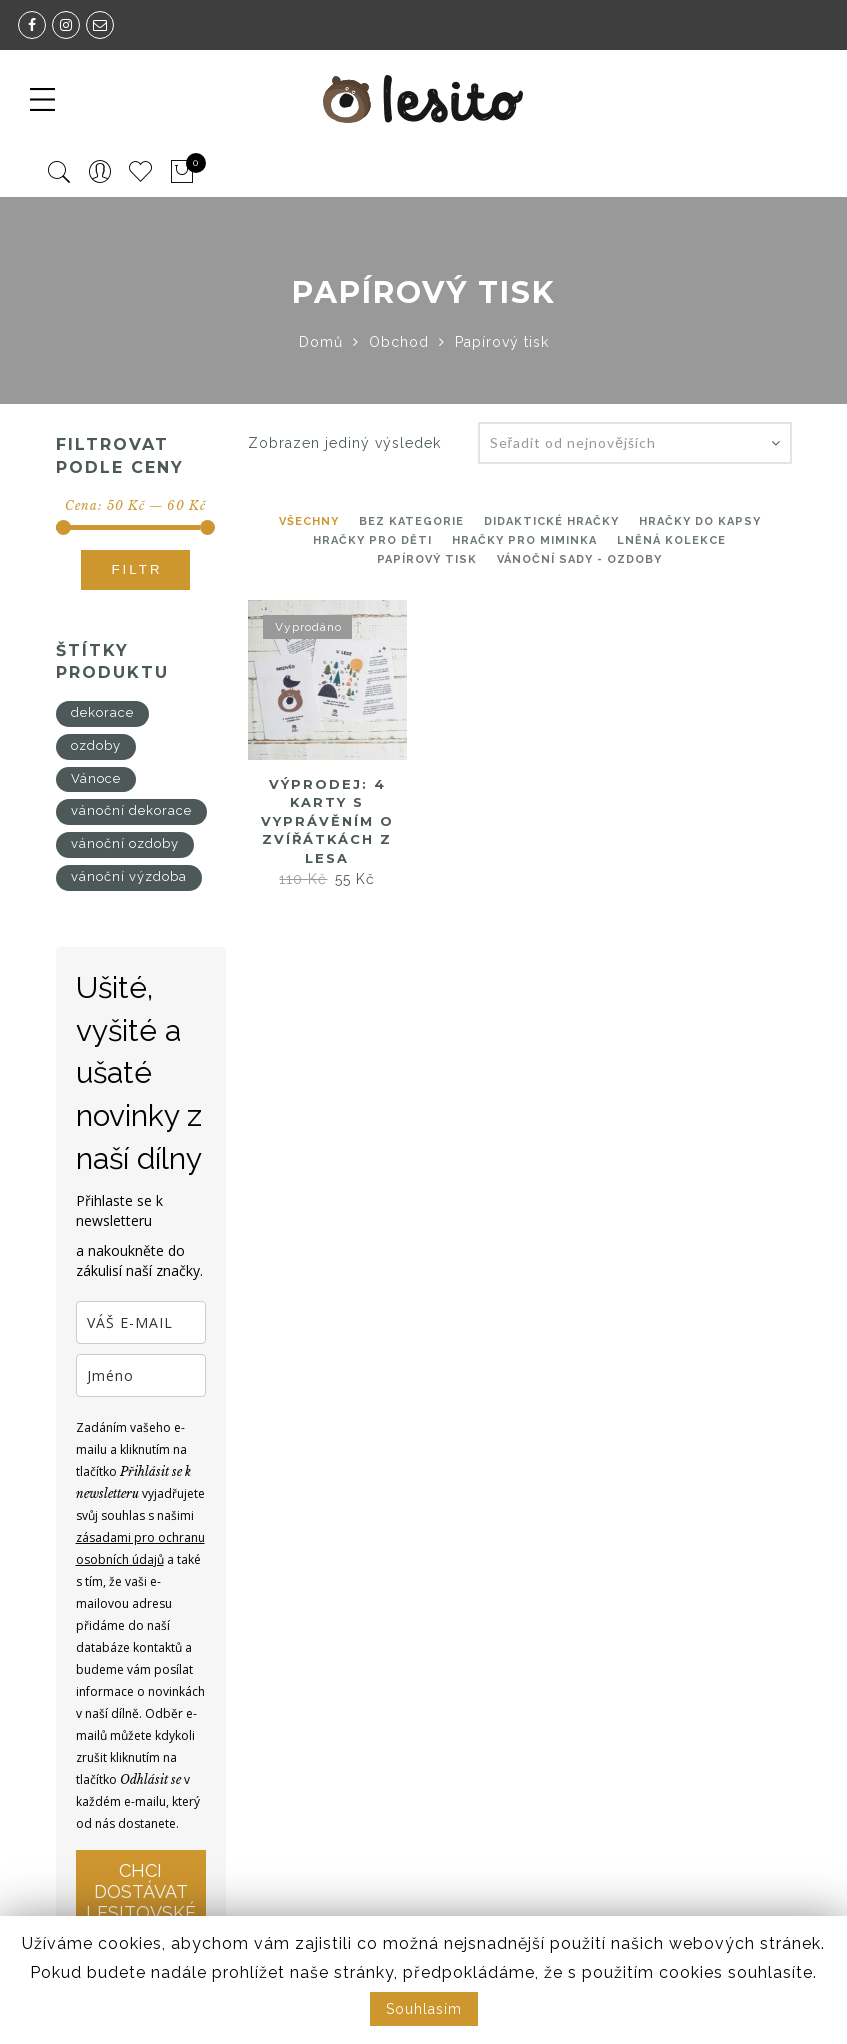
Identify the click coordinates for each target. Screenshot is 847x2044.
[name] (141, 1375)
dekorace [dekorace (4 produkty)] (102, 712)
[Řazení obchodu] (635, 443)
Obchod (399, 342)
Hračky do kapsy (700, 521)
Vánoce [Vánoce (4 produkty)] (96, 778)
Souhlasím (424, 2009)
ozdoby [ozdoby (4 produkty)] (96, 745)
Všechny (309, 521)
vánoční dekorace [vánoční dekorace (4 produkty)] (131, 810)
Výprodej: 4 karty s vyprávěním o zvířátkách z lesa (327, 821)
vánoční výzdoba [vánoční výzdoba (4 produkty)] (129, 876)
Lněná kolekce (671, 540)
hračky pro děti (372, 540)
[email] (141, 1322)
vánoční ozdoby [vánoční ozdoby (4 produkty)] (125, 843)
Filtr (136, 569)
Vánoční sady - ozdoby (579, 559)
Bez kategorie (411, 521)
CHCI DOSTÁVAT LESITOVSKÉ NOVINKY (141, 1902)
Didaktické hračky (551, 521)
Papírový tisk (427, 559)
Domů (321, 342)
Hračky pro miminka (524, 540)
